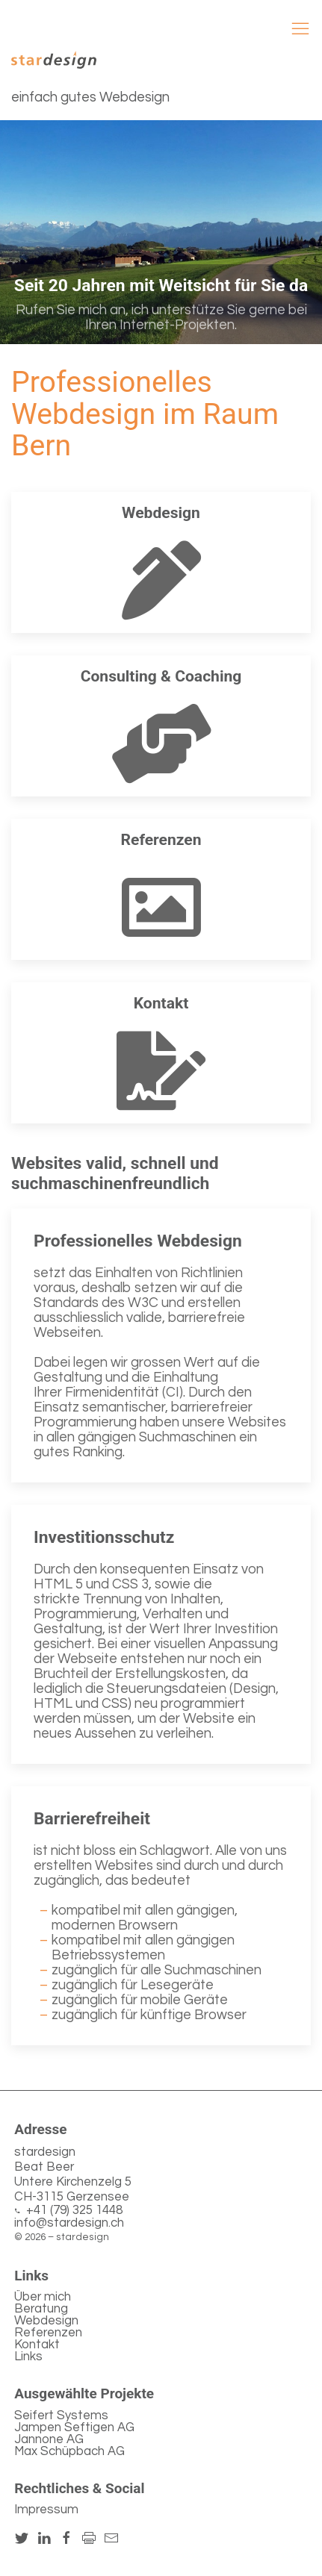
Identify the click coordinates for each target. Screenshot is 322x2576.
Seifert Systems (61, 2415)
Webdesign (46, 2321)
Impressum (46, 2510)
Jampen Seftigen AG (74, 2427)
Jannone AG (49, 2439)
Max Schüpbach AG (69, 2451)
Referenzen (48, 2333)
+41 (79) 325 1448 (74, 2210)
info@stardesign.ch (69, 2223)
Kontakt (37, 2345)
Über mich (42, 2297)
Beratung (41, 2309)
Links (28, 2357)
